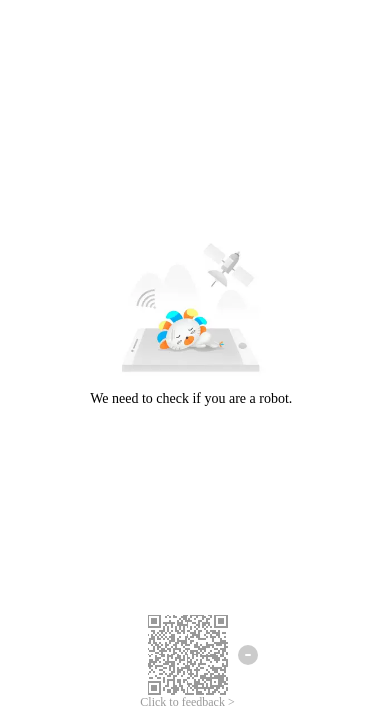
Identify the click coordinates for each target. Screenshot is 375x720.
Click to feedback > (187, 702)
